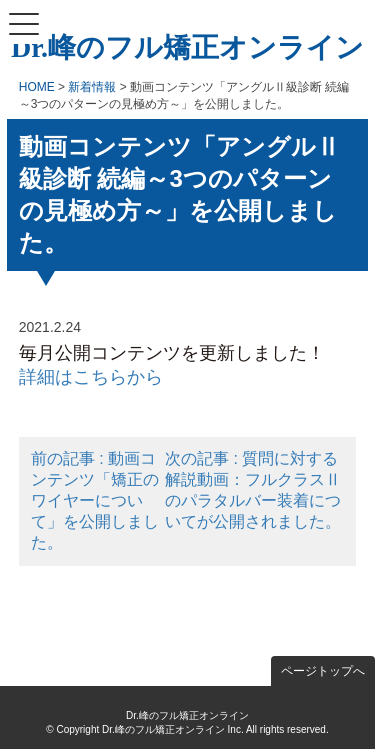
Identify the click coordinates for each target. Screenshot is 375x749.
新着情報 (92, 87)
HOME (37, 87)
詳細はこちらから (91, 377)
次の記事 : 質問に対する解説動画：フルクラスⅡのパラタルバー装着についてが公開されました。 (253, 490)
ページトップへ (323, 671)
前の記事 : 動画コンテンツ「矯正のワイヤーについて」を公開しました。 (95, 500)
